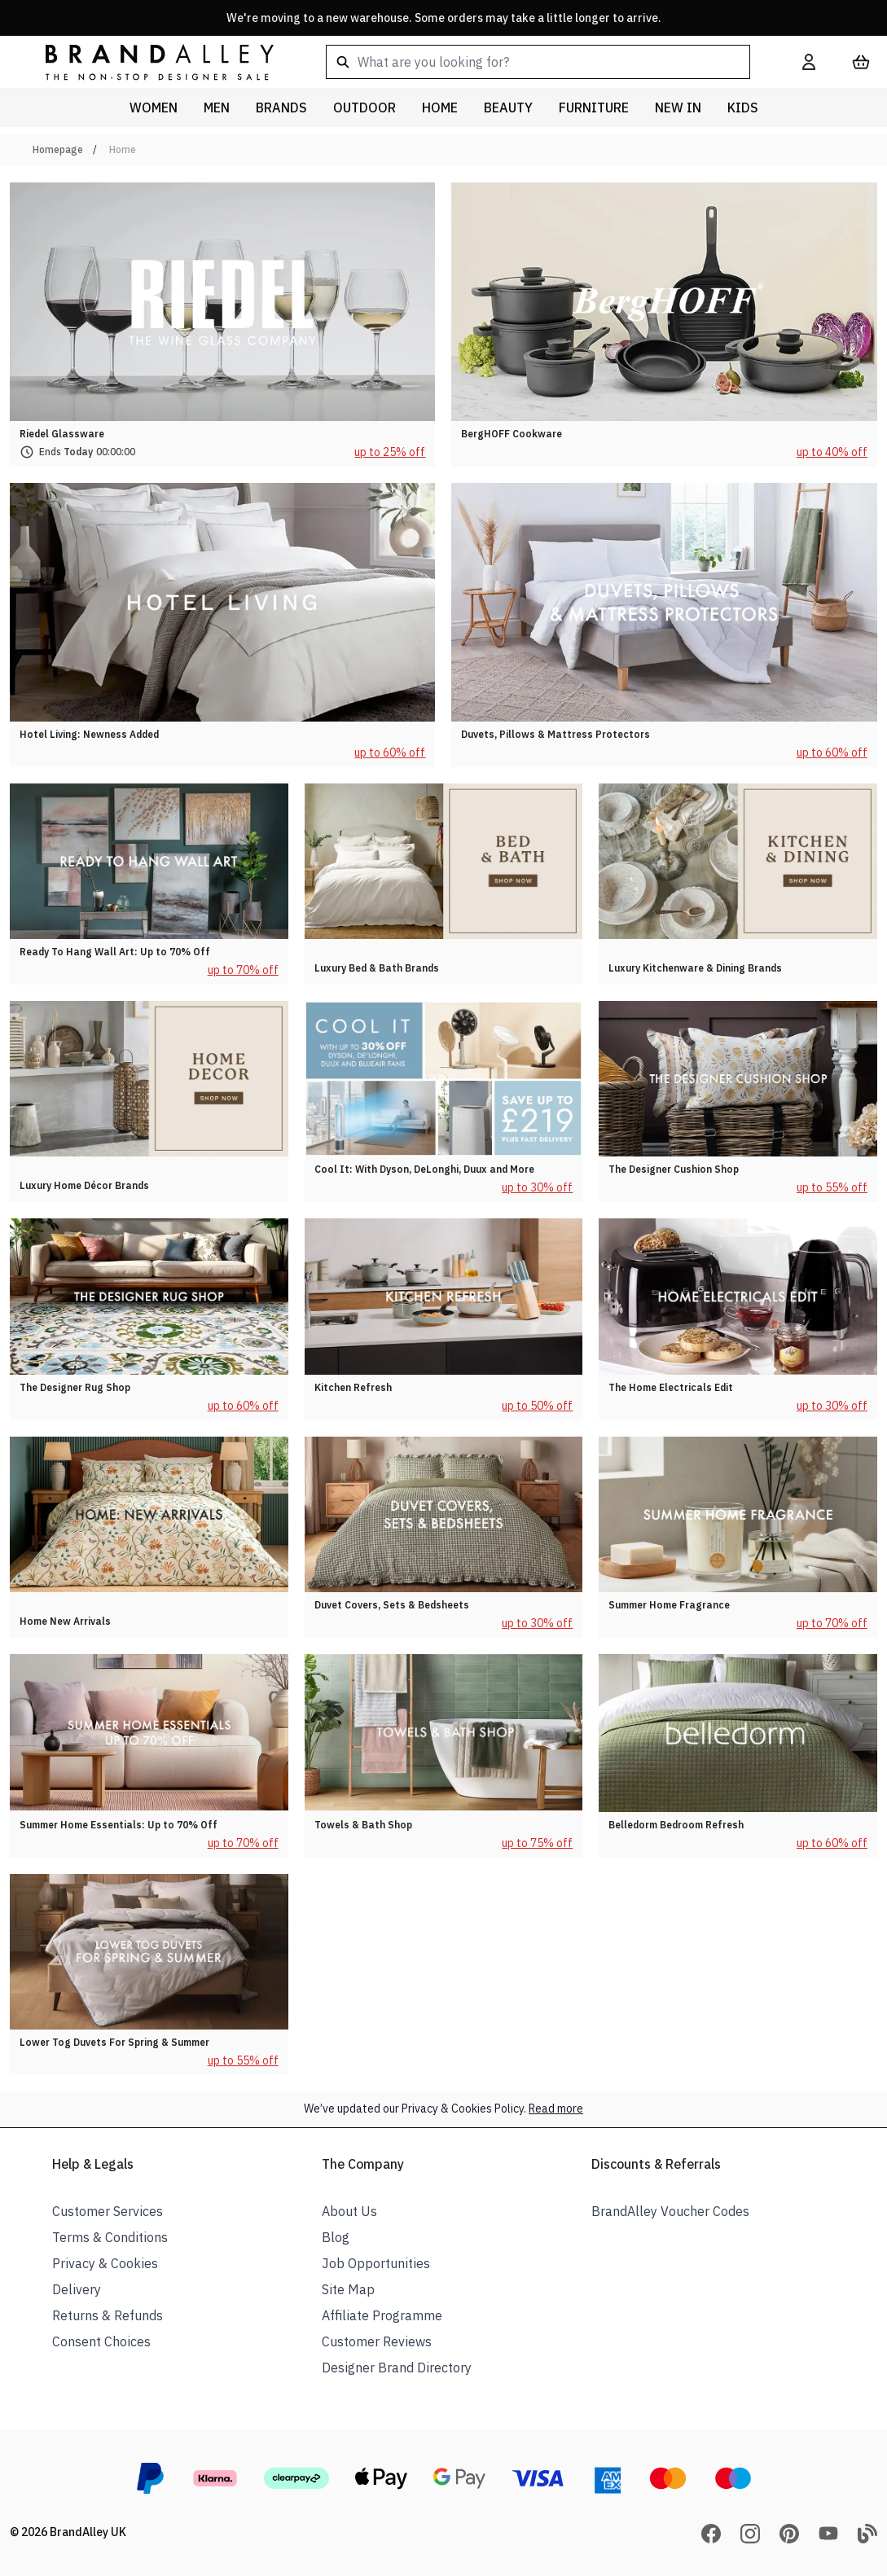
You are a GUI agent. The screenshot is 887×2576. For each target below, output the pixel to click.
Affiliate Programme (382, 2315)
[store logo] (146, 61)
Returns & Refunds (107, 2315)
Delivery (76, 2289)
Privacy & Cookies (105, 2263)
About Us (349, 2211)
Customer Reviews (377, 2341)
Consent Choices (101, 2341)
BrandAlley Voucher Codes (670, 2211)
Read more (556, 2108)
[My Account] (809, 62)
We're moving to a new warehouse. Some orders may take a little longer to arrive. (443, 18)
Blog (335, 2237)
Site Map (348, 2289)
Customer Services (107, 2211)
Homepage (58, 149)
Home (122, 149)
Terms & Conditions (110, 2237)
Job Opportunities (376, 2263)
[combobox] (538, 62)
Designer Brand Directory (397, 2367)
